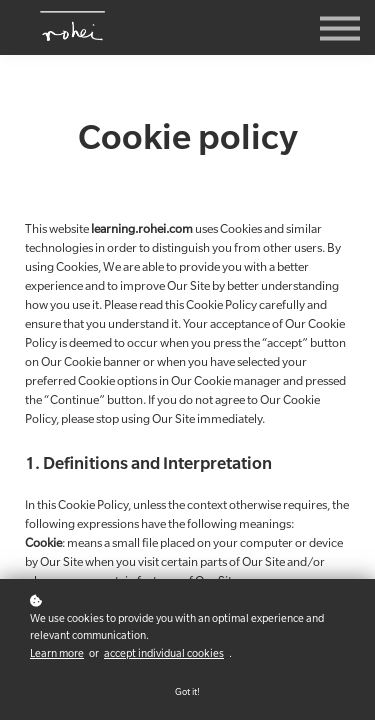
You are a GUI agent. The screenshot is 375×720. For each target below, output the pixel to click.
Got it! (187, 691)
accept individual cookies (164, 653)
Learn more (57, 653)
